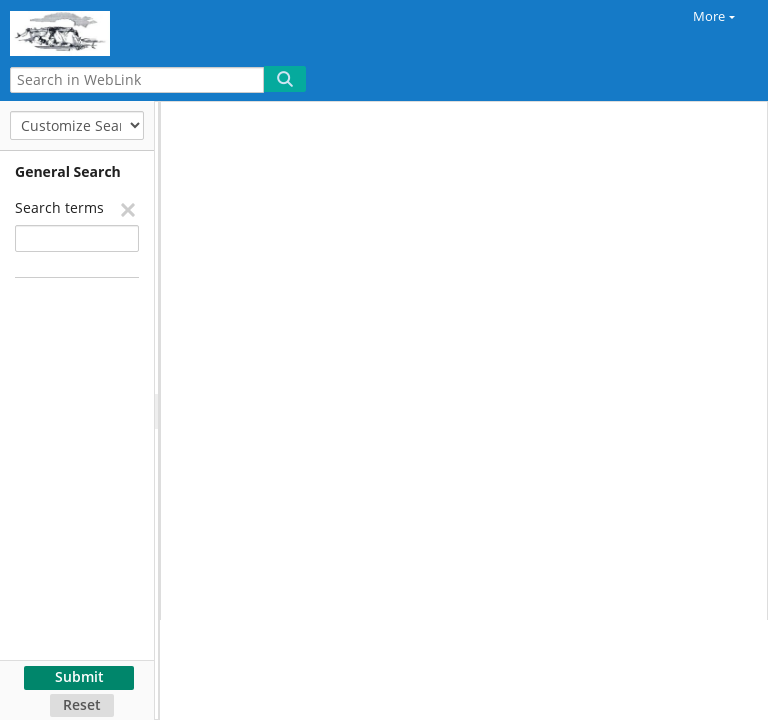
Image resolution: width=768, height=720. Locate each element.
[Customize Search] (77, 125)
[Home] (85, 30)
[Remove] (127, 209)
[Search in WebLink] (137, 80)
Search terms (59, 207)
